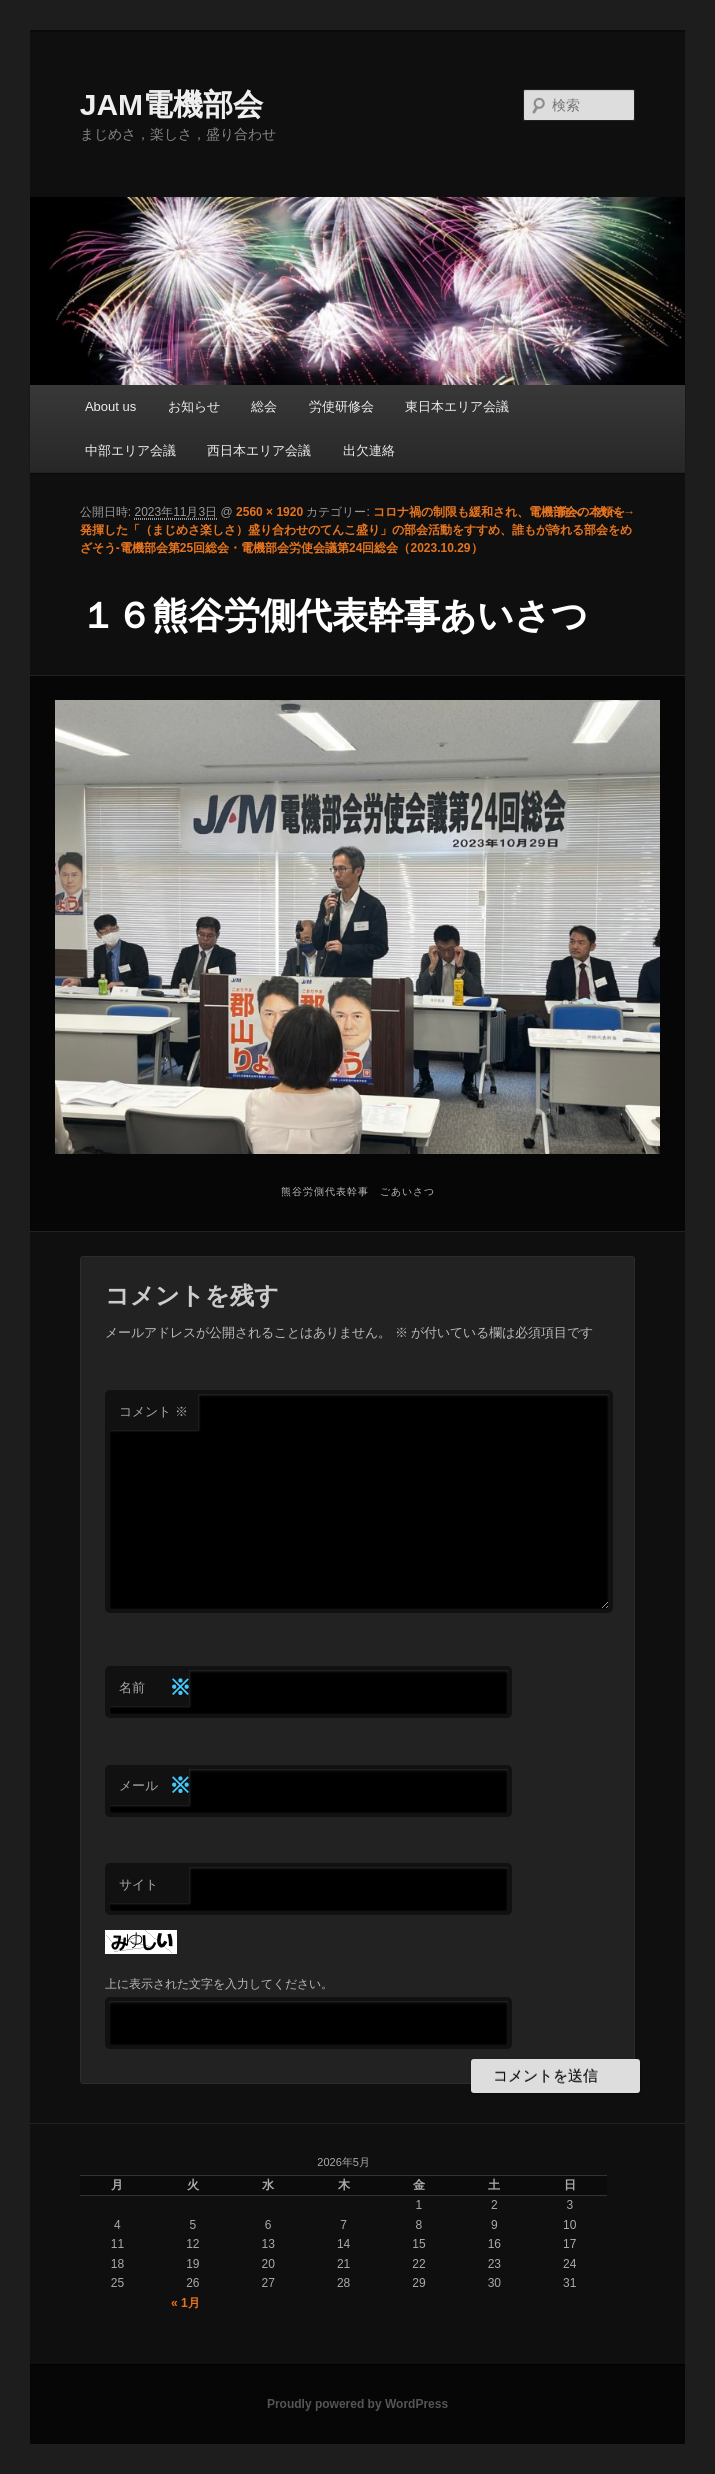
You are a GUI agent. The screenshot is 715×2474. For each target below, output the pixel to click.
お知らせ (194, 406)
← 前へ (561, 512)
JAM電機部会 (171, 104)
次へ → (615, 512)
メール (154, 1786)
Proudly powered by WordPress (357, 2404)
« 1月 (185, 2303)
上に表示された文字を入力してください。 (219, 1984)
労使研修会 (341, 406)
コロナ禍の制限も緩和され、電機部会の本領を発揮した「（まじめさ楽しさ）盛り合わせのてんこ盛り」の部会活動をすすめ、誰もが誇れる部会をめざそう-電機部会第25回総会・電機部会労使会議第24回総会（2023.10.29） (356, 530)
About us (110, 406)
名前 (154, 1688)
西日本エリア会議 (259, 450)
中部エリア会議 (130, 450)
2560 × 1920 (269, 512)
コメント (153, 1411)
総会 (264, 406)
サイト (138, 1884)
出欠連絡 (369, 450)
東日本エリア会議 (457, 406)
